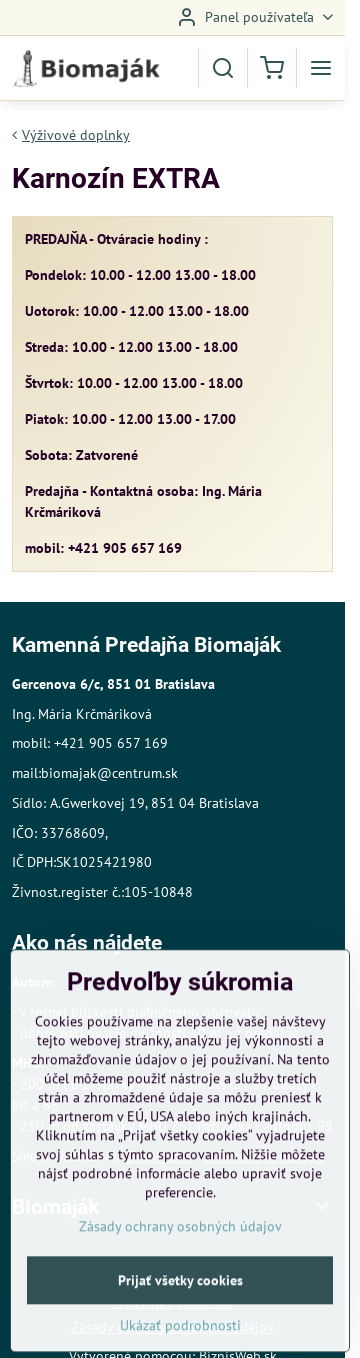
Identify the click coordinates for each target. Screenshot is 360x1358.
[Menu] (321, 68)
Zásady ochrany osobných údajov (180, 1291)
